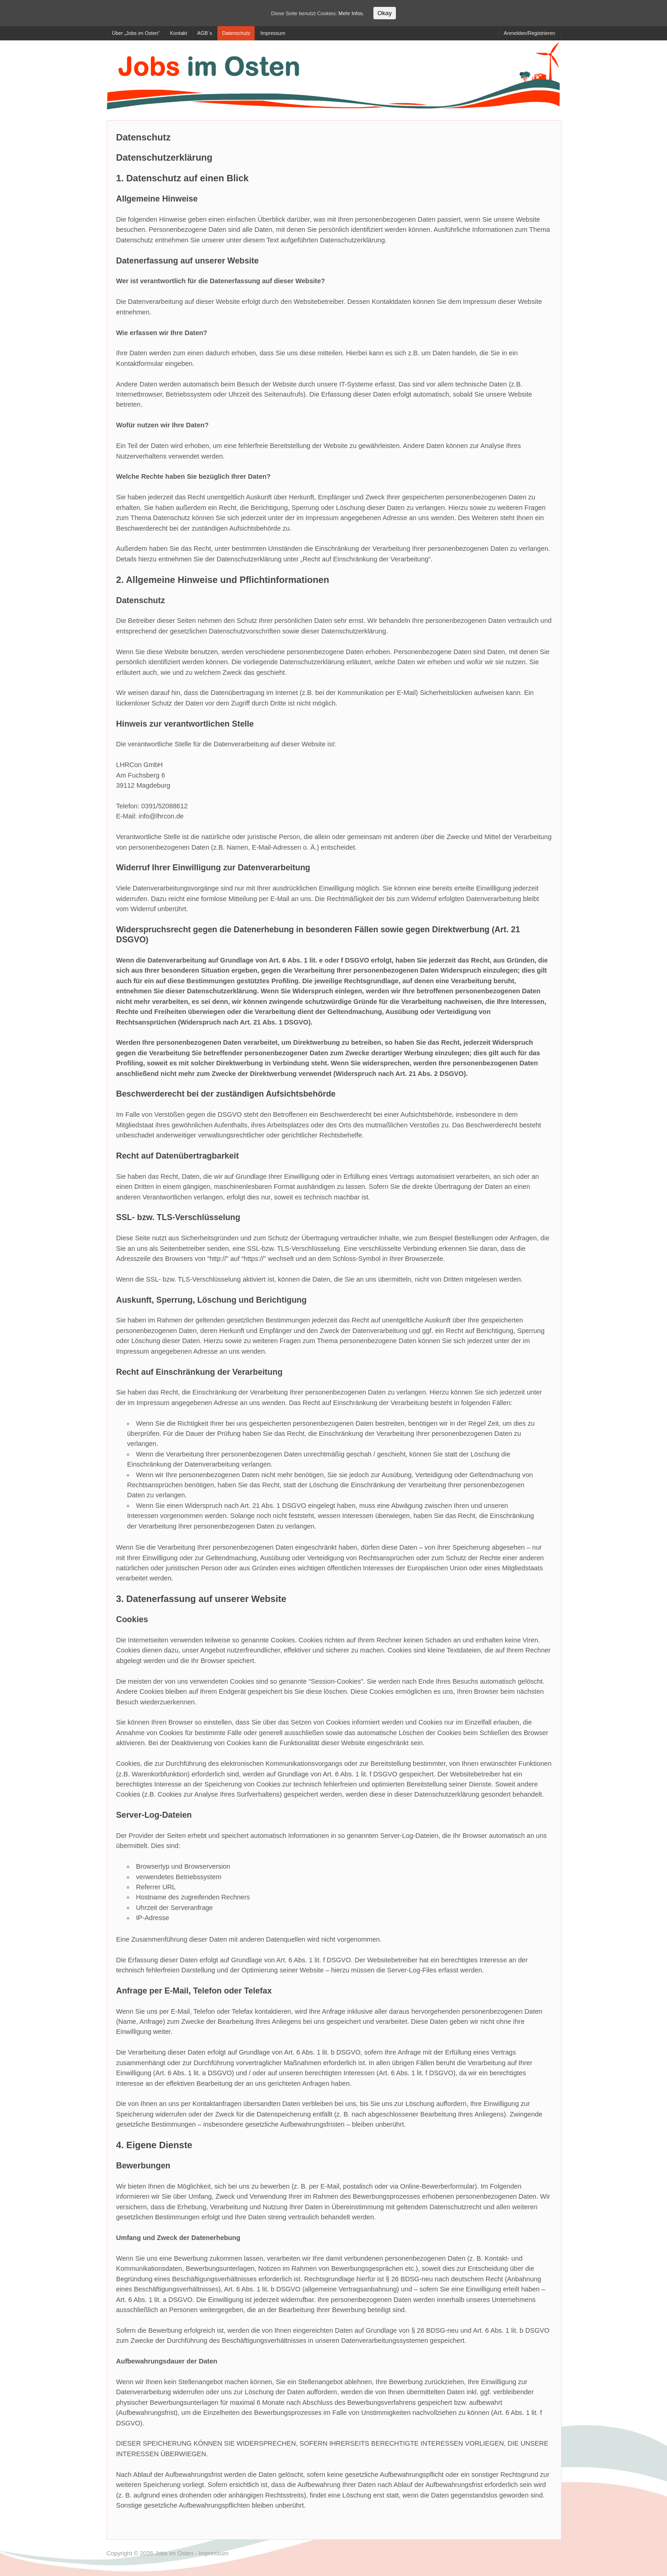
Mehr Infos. (351, 13)
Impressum (272, 33)
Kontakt (178, 33)
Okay (385, 13)
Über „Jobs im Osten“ (136, 33)
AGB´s (204, 33)
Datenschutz (236, 33)
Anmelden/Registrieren (529, 33)
